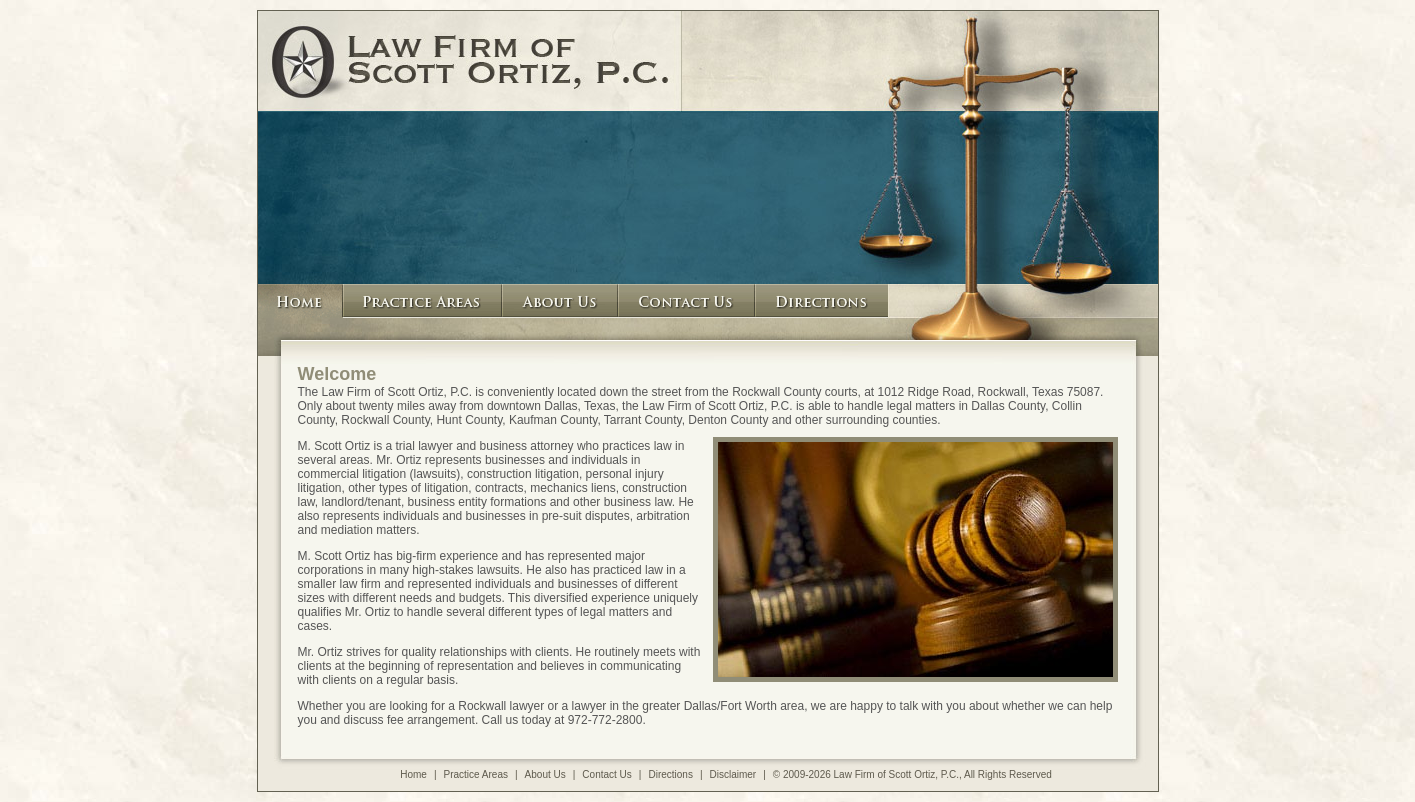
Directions (670, 774)
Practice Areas (476, 774)
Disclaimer (733, 774)
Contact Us (606, 774)
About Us (545, 774)
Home (413, 774)
